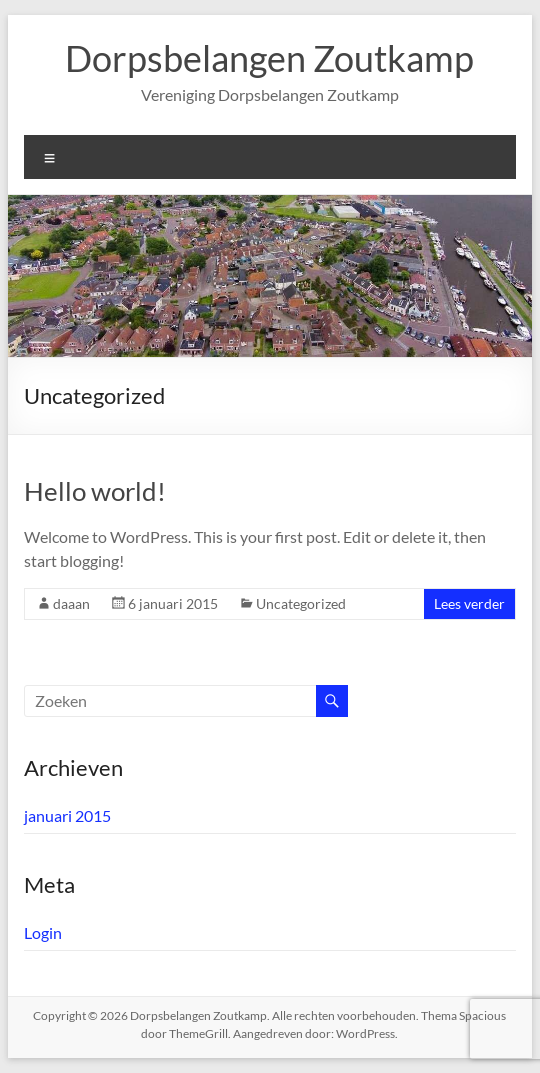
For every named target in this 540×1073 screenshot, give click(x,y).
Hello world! (95, 491)
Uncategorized (301, 603)
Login (43, 932)
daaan (71, 603)
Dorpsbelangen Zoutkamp (269, 58)
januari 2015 (67, 815)
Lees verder (469, 603)
